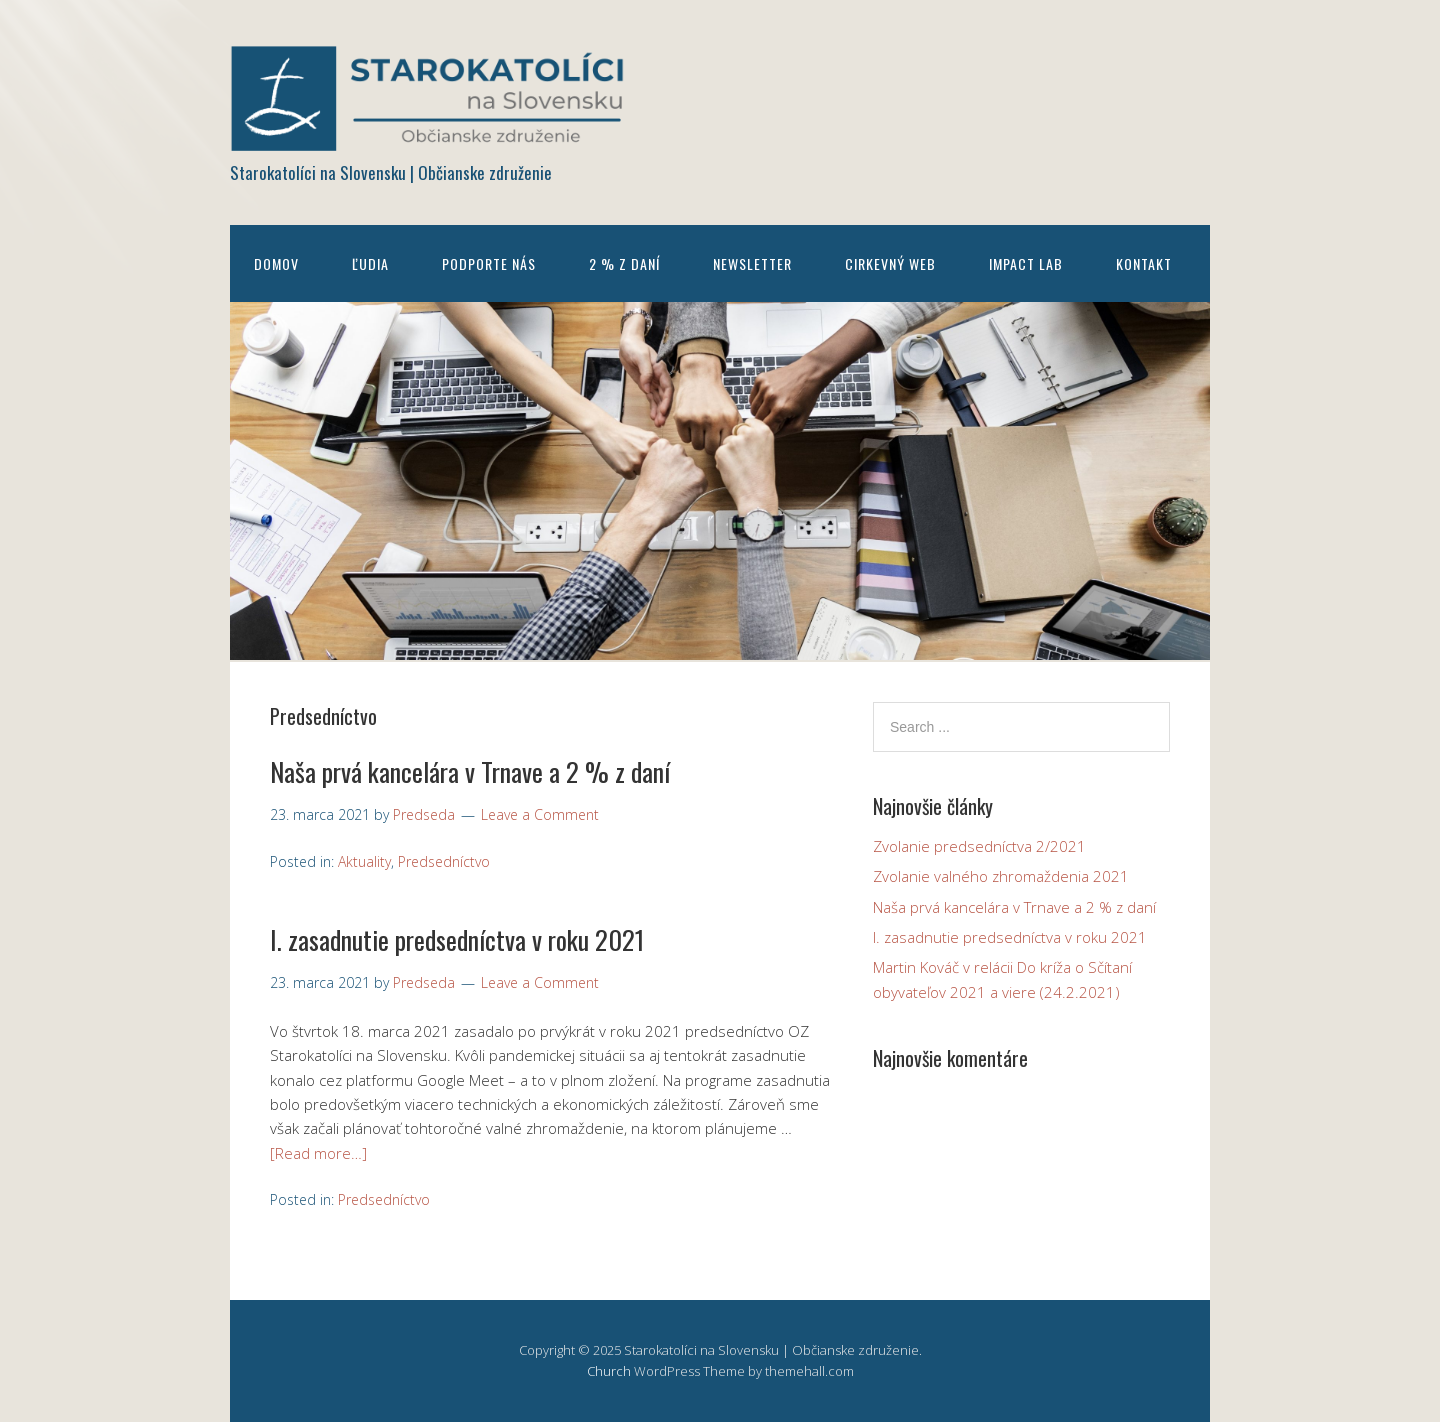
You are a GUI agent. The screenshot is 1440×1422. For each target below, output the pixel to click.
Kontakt (1144, 263)
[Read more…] (318, 1153)
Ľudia (370, 263)
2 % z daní (624, 263)
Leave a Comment (540, 814)
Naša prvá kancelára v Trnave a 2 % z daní (470, 771)
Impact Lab (1026, 263)
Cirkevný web (890, 263)
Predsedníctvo (444, 861)
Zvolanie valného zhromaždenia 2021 (1001, 876)
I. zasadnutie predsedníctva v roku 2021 (457, 939)
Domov (276, 263)
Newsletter (752, 263)
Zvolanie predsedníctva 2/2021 (979, 846)
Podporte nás (489, 263)
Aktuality (364, 861)
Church (609, 1371)
